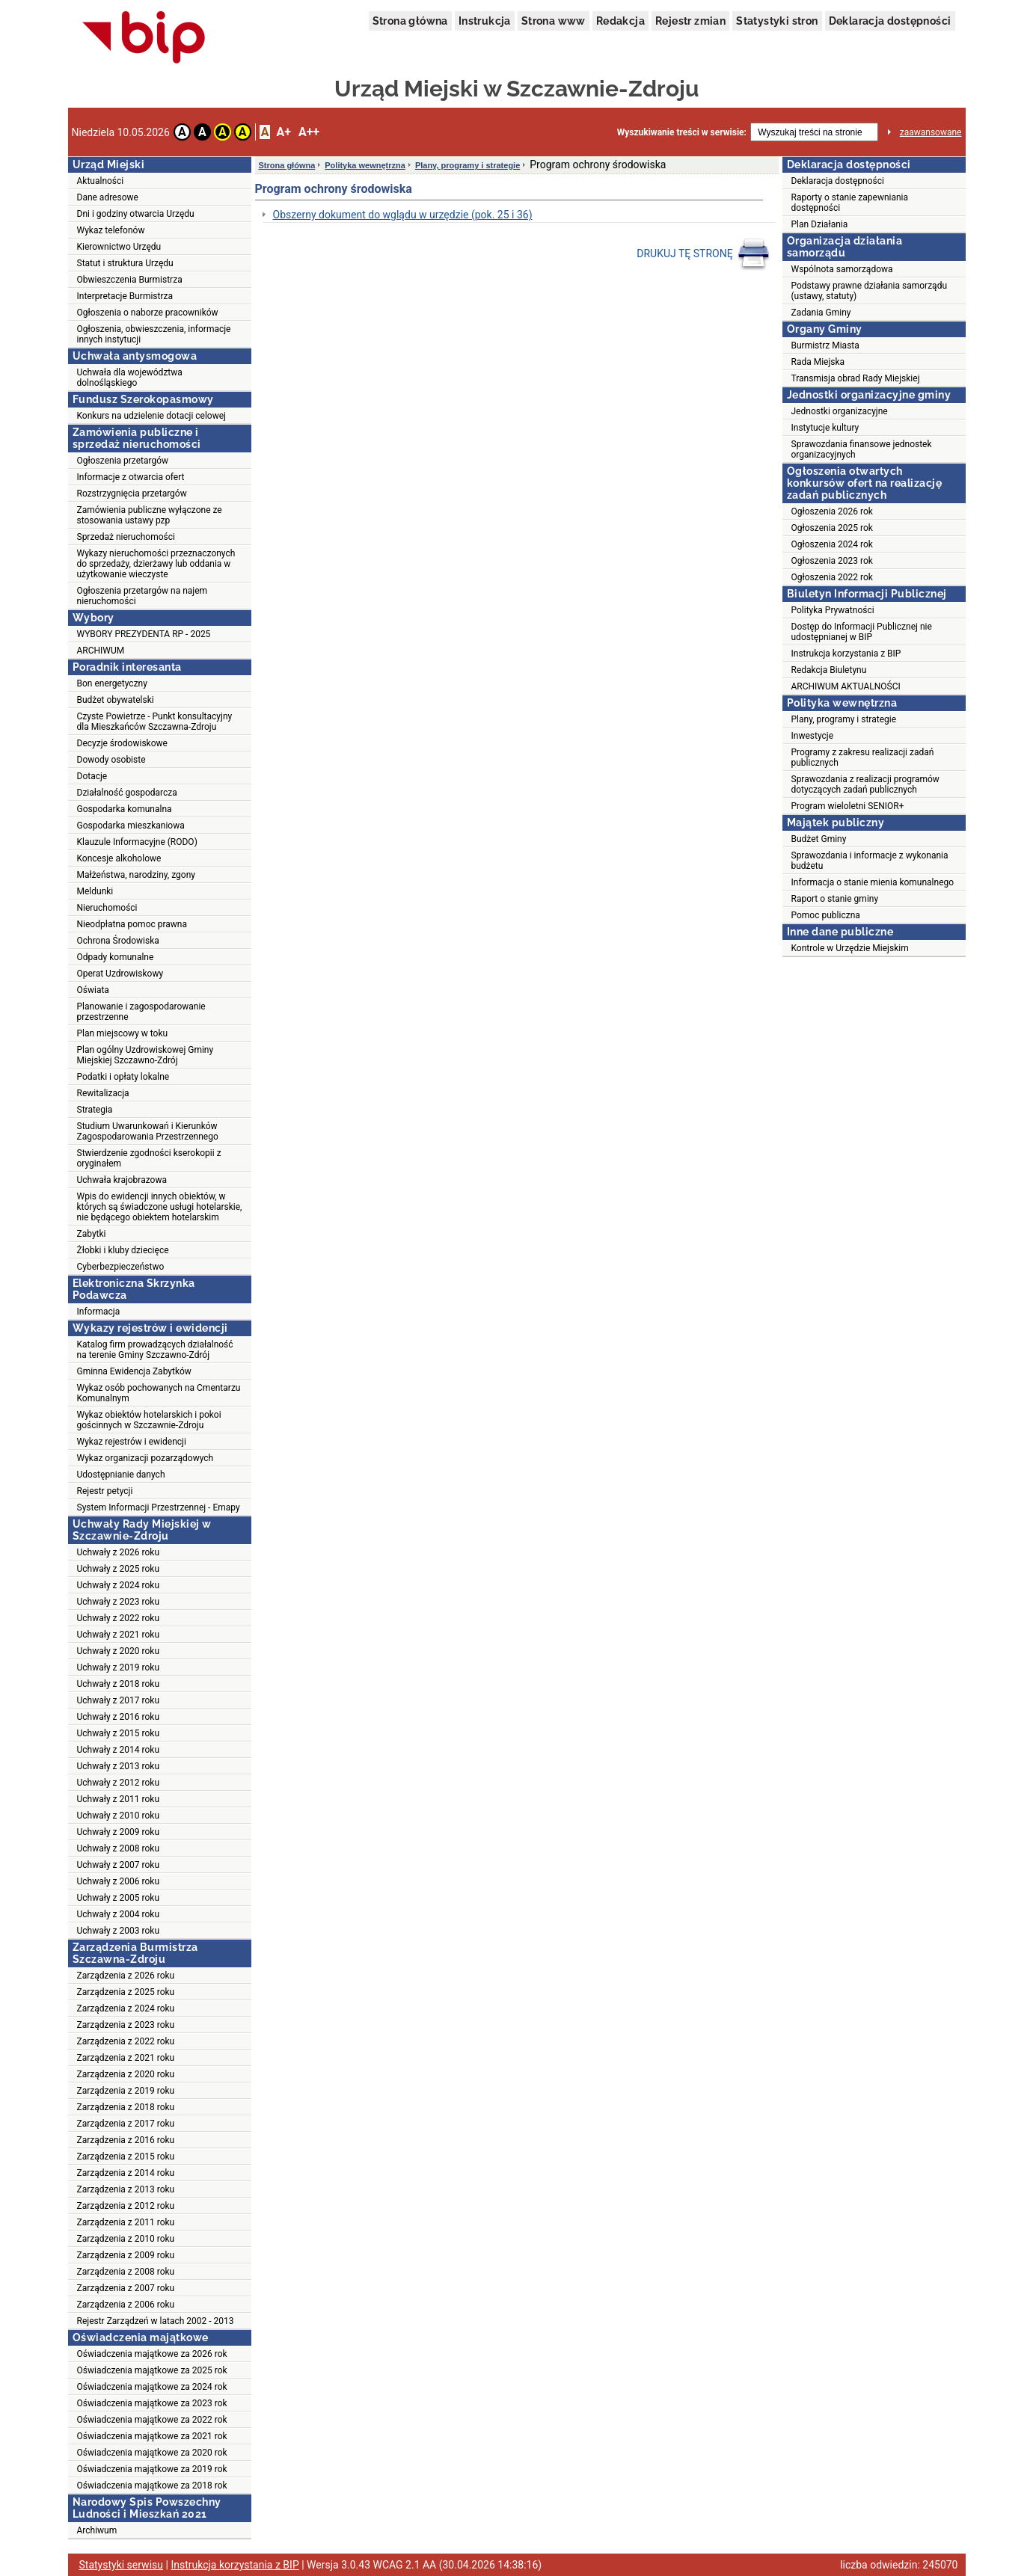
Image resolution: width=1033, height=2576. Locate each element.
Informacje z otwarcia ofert (131, 477)
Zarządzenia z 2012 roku (126, 2206)
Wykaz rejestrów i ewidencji (131, 1441)
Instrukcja (485, 21)
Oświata (93, 990)
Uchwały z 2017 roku (118, 1700)
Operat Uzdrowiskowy (120, 973)
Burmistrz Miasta (825, 345)
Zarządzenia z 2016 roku (126, 2140)
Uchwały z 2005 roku (118, 1898)
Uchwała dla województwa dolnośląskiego (130, 377)
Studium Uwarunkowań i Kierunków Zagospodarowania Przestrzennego (147, 1131)
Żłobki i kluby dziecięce (123, 1250)
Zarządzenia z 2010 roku (126, 2239)
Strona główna (410, 21)
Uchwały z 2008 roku (118, 1848)
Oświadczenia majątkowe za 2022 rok (152, 2419)
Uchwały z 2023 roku (118, 1601)
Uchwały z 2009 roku (118, 1832)
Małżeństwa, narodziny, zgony (136, 875)
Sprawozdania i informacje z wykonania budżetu (869, 860)
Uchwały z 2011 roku (118, 1799)
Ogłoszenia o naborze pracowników (147, 312)
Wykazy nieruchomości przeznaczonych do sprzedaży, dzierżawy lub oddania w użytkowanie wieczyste (156, 564)
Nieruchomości (107, 908)
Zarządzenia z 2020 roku (126, 2074)
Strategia (95, 1109)
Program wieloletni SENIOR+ (847, 806)
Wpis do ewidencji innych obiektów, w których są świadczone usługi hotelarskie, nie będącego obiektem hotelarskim (159, 1207)
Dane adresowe (107, 197)
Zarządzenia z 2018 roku (126, 2107)
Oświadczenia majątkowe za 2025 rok (152, 2370)
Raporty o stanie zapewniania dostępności (850, 202)
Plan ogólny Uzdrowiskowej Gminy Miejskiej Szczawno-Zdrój (145, 1055)
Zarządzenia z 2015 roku (126, 2156)
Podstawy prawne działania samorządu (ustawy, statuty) (869, 290)
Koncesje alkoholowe (119, 858)
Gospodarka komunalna (124, 809)
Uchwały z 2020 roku (118, 1651)
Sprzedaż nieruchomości (126, 537)
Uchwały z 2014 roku (118, 1750)
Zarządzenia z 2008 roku (126, 2271)
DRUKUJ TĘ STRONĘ (703, 254)
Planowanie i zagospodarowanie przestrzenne (141, 1011)
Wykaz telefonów (111, 230)
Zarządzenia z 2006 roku (126, 2304)
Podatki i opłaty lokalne (123, 1077)
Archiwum (97, 2530)
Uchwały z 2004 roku (118, 1914)
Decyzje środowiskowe (122, 743)
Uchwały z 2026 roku (118, 1552)
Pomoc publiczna (825, 915)
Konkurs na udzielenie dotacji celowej (151, 416)
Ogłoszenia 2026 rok (832, 511)
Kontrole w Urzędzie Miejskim (850, 948)
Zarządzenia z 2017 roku (126, 2123)
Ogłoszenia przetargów (123, 460)
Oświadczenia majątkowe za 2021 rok (152, 2436)
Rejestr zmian (690, 21)
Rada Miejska (818, 362)
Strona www (553, 21)
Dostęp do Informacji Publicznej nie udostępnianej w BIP (861, 631)
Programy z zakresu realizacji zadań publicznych (862, 757)
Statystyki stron (777, 21)
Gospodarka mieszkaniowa (131, 825)
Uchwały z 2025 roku (118, 1569)
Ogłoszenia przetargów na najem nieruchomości (142, 595)
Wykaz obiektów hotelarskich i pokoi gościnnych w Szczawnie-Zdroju (149, 1420)
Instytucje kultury (825, 427)
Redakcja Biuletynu (829, 670)
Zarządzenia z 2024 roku (126, 2008)
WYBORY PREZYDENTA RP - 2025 (144, 634)
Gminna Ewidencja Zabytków (134, 1371)
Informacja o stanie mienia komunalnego (872, 882)
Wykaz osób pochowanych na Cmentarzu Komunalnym (159, 1393)
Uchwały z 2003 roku (118, 1930)
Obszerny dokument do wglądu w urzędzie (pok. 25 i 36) (403, 215)
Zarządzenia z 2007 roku (126, 2288)
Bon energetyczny (112, 683)
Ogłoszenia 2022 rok (832, 577)
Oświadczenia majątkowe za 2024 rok (152, 2387)
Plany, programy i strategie (467, 165)
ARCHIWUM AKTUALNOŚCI (846, 686)
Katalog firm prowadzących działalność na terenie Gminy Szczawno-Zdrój (155, 1349)
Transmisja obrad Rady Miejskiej (855, 378)
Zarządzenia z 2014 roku (126, 2173)
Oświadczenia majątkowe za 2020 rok (152, 2452)
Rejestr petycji (105, 1491)
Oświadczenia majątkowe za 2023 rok (152, 2403)
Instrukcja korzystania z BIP (846, 653)
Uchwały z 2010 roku (118, 1815)
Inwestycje (812, 736)
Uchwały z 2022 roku (118, 1618)
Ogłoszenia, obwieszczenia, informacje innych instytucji (154, 334)
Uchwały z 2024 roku (118, 1585)
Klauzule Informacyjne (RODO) (137, 842)
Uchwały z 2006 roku (118, 1881)
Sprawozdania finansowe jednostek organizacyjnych (861, 449)
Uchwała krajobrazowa (122, 1180)
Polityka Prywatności (832, 610)
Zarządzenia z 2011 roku (126, 2222)
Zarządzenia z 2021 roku (126, 2058)
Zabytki (91, 1234)
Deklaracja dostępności (890, 21)
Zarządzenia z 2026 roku (126, 1975)
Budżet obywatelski (115, 700)
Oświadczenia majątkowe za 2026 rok (152, 2354)
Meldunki (95, 891)
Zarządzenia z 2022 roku (126, 2041)
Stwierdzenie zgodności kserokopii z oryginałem (149, 1158)
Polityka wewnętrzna (365, 165)
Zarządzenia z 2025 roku (126, 1992)
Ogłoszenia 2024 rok (832, 544)
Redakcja (620, 21)
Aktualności (100, 181)
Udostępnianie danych (121, 1474)
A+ (283, 132)
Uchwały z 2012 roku (118, 1782)
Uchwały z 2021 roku (118, 1634)
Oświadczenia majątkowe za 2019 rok (152, 2469)
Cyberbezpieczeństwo (121, 1266)
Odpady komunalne (115, 957)
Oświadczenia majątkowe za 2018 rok (152, 2485)
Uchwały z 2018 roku (118, 1684)
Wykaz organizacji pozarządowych (145, 1458)
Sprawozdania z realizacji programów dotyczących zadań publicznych (865, 784)
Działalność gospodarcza (127, 792)
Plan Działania (819, 224)
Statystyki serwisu (121, 2565)
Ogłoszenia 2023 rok (832, 561)
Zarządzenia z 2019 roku (126, 2090)
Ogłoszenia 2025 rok (832, 528)
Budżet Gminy (819, 839)
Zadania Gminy (821, 312)
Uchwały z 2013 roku (118, 1766)
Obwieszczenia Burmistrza (130, 279)
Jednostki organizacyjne (839, 411)
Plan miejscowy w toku (122, 1033)
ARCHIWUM (101, 650)
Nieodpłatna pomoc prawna (132, 924)
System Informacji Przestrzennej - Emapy (158, 1507)
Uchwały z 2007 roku (118, 1865)
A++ (308, 132)
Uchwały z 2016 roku (118, 1717)
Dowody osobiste (111, 759)
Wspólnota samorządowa (842, 269)
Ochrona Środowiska (118, 940)
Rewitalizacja (103, 1093)
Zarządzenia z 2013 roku (126, 2189)
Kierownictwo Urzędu (119, 247)
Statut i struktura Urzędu (125, 263)
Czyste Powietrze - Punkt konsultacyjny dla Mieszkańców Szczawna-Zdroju (155, 721)
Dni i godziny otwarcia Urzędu (135, 214)
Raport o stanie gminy (835, 899)
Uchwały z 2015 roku (118, 1733)
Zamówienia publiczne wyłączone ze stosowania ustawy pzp (149, 515)
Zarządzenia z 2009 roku (126, 2255)
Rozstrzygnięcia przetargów (132, 493)
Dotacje (92, 776)
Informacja (98, 1311)
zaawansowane (931, 132)
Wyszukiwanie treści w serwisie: (682, 132)
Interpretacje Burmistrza (125, 296)
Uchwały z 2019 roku (118, 1667)
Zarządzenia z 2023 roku (126, 2025)
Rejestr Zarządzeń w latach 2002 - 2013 (155, 2321)
